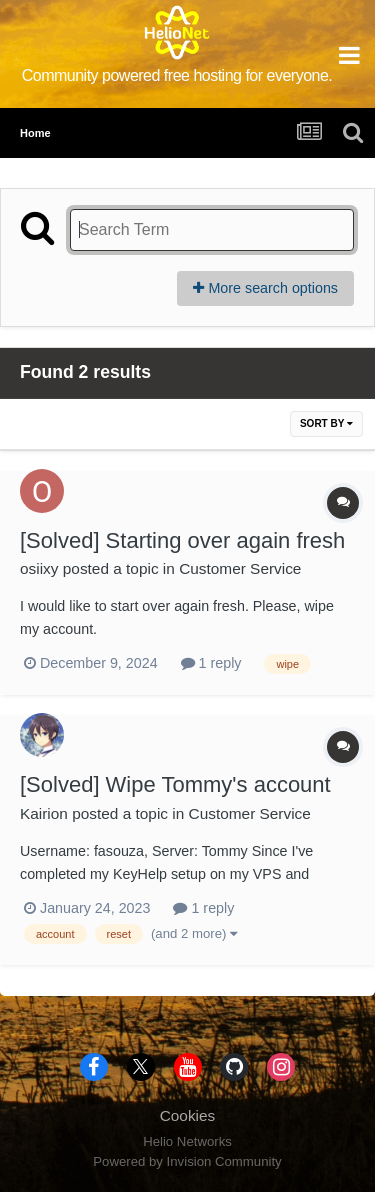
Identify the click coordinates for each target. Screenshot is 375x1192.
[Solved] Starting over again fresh (182, 540)
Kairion (44, 813)
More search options (265, 288)
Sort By (326, 423)
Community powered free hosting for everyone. (177, 75)
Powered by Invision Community (187, 1161)
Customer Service (240, 568)
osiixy (39, 568)
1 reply (211, 663)
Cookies (188, 1115)
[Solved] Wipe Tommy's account (175, 784)
